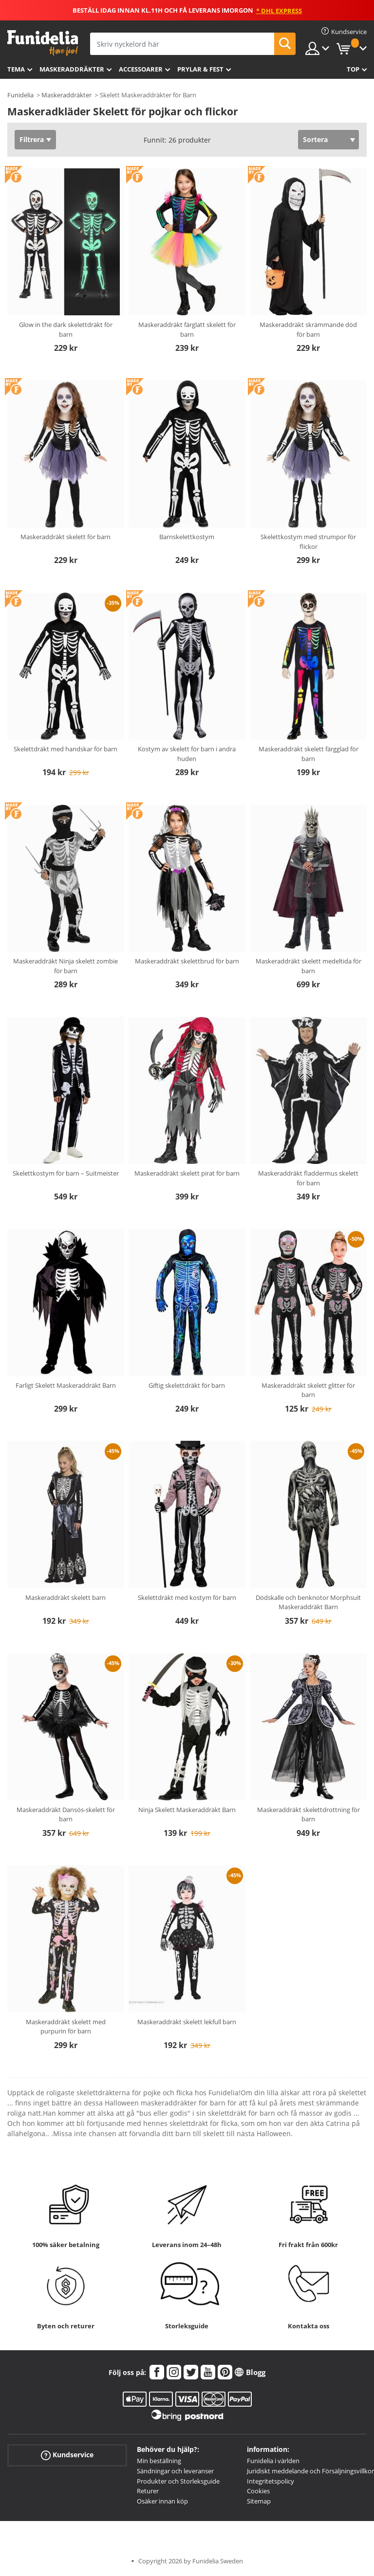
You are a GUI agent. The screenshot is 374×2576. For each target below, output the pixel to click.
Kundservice (67, 2455)
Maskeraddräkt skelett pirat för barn (187, 1173)
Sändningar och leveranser (175, 2471)
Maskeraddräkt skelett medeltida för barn (308, 966)
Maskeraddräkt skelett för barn (65, 536)
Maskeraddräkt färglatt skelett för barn (187, 329)
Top (353, 69)
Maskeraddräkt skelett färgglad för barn (308, 753)
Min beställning (159, 2460)
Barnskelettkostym (186, 536)
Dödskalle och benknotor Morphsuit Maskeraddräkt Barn (308, 1602)
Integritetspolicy (270, 2481)
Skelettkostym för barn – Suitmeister (66, 1173)
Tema (16, 69)
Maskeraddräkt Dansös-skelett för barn (66, 1814)
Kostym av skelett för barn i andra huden (187, 753)
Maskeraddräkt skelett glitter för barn (308, 1390)
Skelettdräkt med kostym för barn (187, 1597)
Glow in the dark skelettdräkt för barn (65, 329)
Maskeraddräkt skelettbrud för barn (187, 961)
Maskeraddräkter (71, 69)
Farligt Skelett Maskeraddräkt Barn (66, 1385)
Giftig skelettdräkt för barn (187, 1385)
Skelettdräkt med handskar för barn (65, 748)
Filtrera (31, 139)
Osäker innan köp (162, 2501)
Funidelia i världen (273, 2460)
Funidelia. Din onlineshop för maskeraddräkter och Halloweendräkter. (42, 43)
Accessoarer (141, 69)
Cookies (258, 2490)
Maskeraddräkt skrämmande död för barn (308, 329)
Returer (148, 2490)
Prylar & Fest (200, 69)
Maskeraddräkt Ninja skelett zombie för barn (65, 966)
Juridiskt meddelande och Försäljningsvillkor (310, 2471)
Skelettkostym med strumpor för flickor (308, 541)
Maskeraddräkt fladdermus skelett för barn (308, 1178)
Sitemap (259, 2501)
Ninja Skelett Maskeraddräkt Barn (187, 1809)
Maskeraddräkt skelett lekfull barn (186, 2021)
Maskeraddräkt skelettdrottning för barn (308, 1814)
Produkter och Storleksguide (178, 2481)
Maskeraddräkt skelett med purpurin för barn (66, 2026)
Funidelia (20, 95)
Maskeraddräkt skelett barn (65, 1597)
